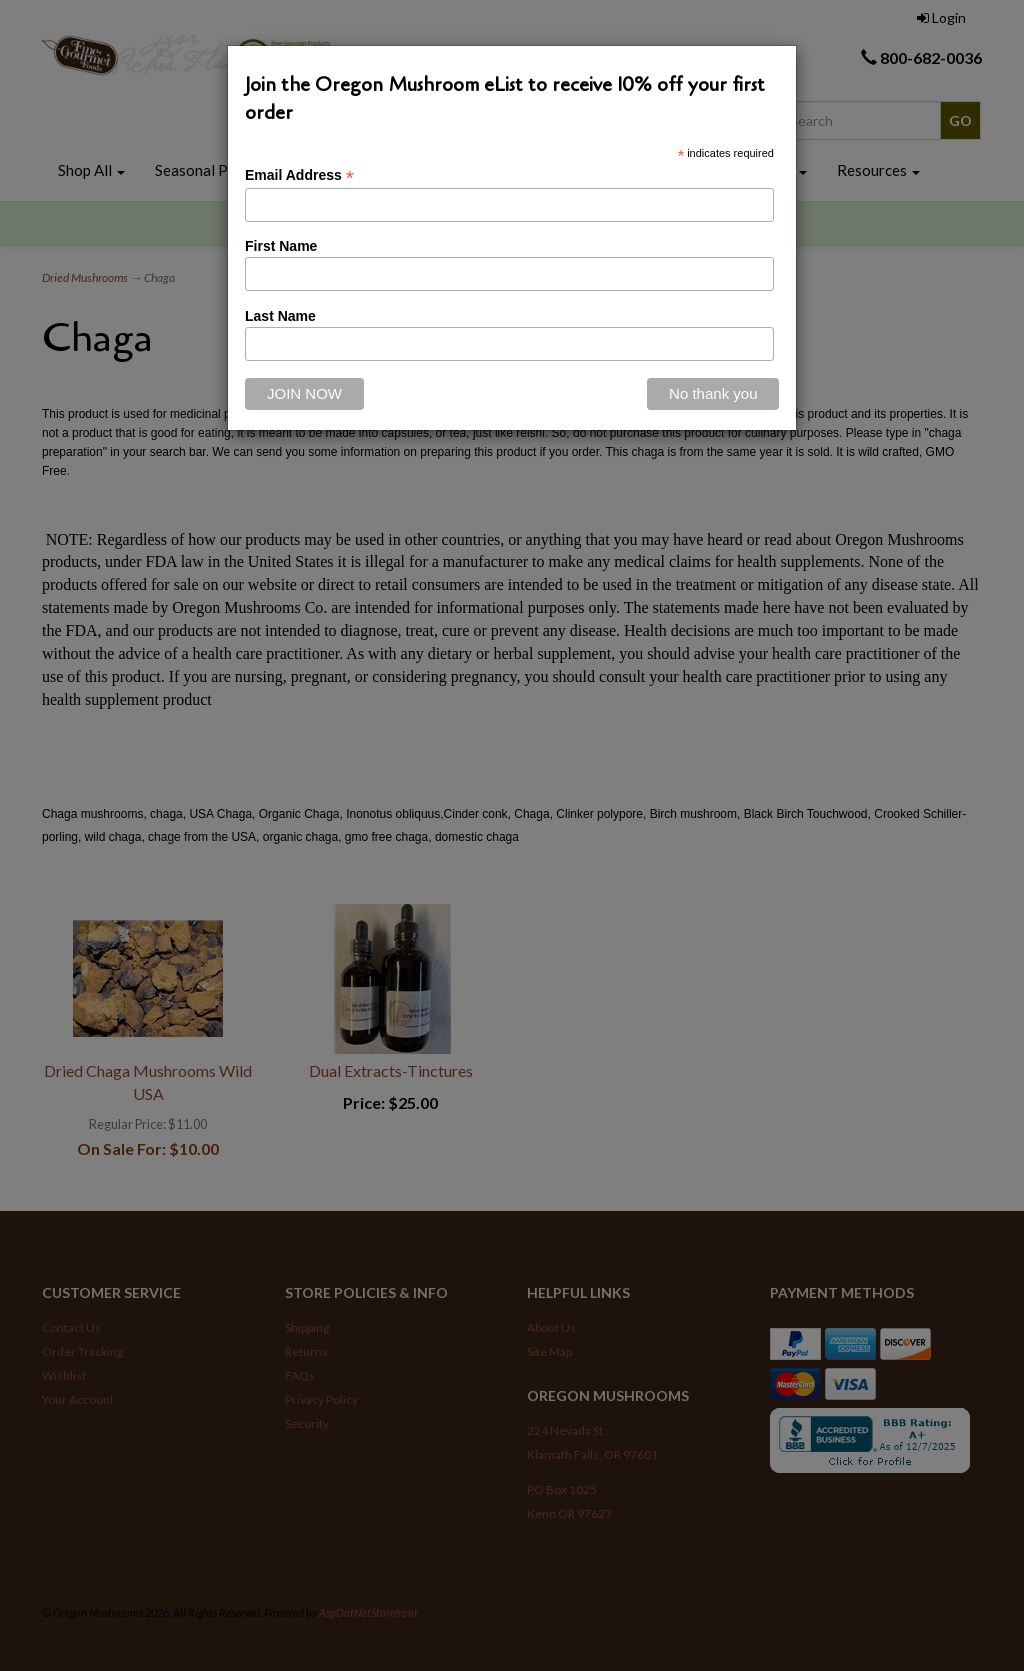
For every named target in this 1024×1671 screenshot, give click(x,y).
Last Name (280, 316)
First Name (281, 246)
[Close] (713, 394)
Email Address (299, 175)
